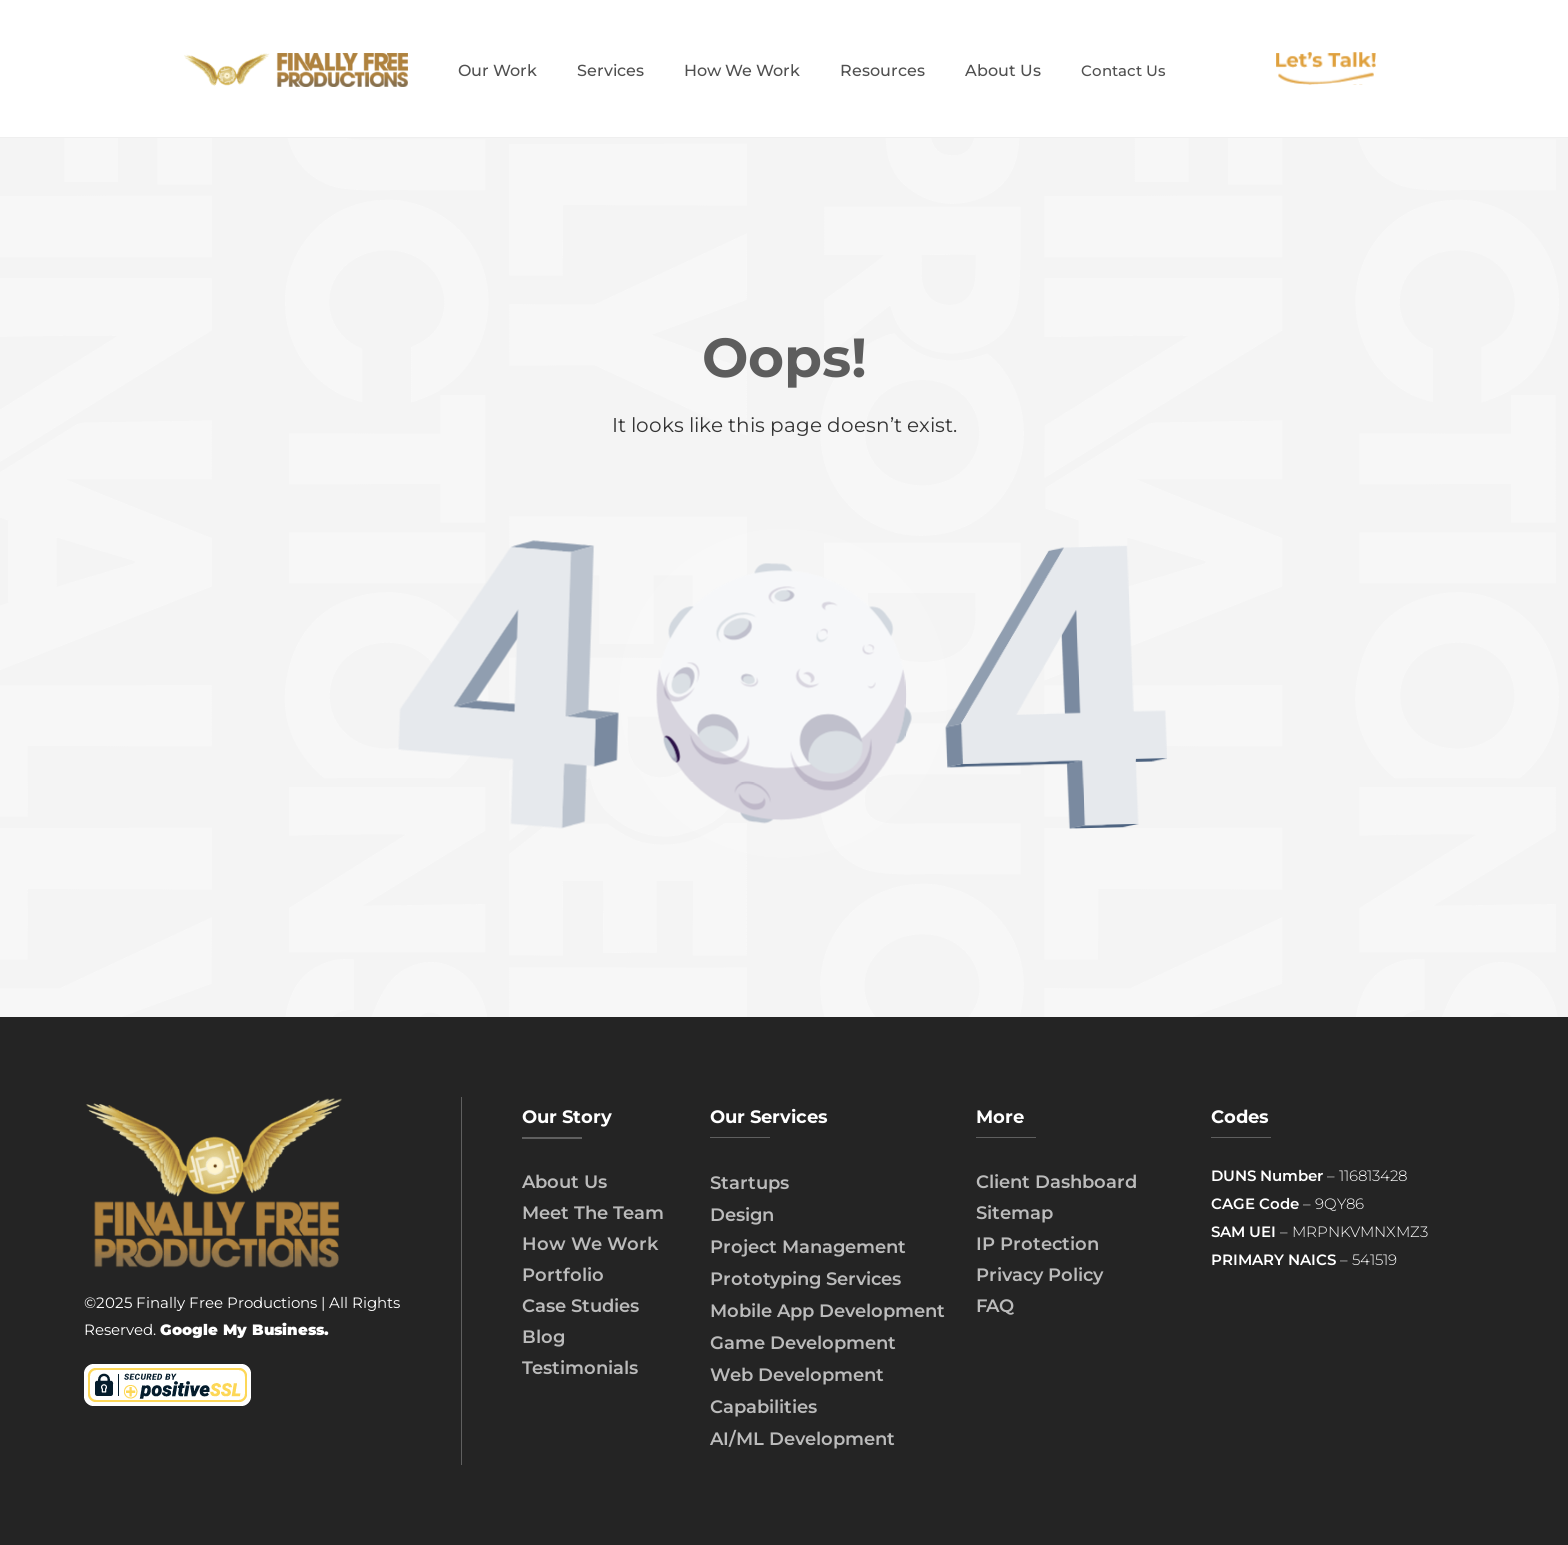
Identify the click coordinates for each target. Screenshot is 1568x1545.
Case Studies (580, 1306)
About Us (564, 1182)
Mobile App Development (827, 1311)
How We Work (590, 1244)
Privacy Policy (1039, 1275)
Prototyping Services (805, 1279)
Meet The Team (593, 1213)
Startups (749, 1183)
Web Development (797, 1375)
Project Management (808, 1247)
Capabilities (763, 1407)
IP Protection (1037, 1244)
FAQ (995, 1306)
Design (742, 1215)
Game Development (803, 1343)
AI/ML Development (802, 1439)
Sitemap (1014, 1213)
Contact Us (1123, 70)
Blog (543, 1337)
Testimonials (580, 1368)
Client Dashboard (1056, 1182)
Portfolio (563, 1275)
